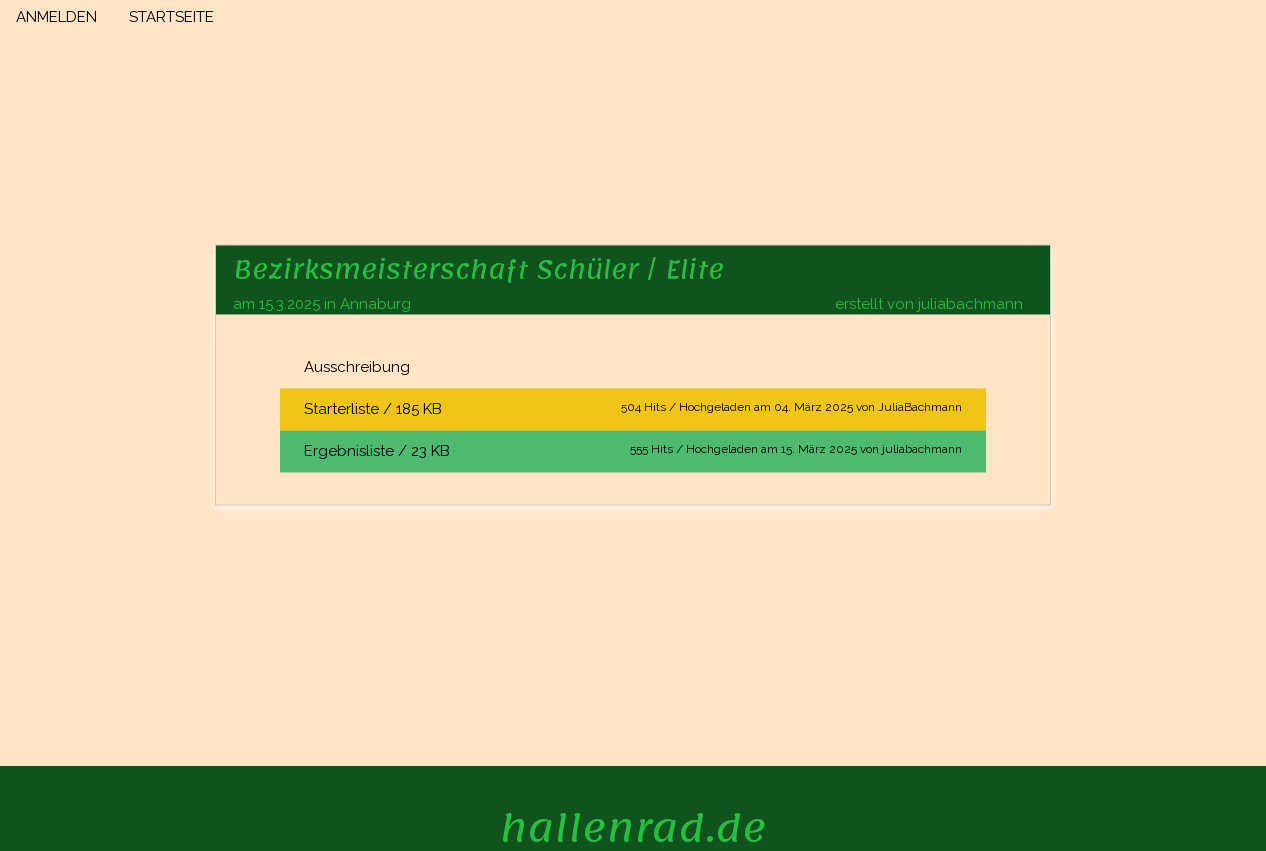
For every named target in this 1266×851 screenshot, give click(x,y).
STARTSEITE (171, 17)
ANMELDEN (56, 17)
